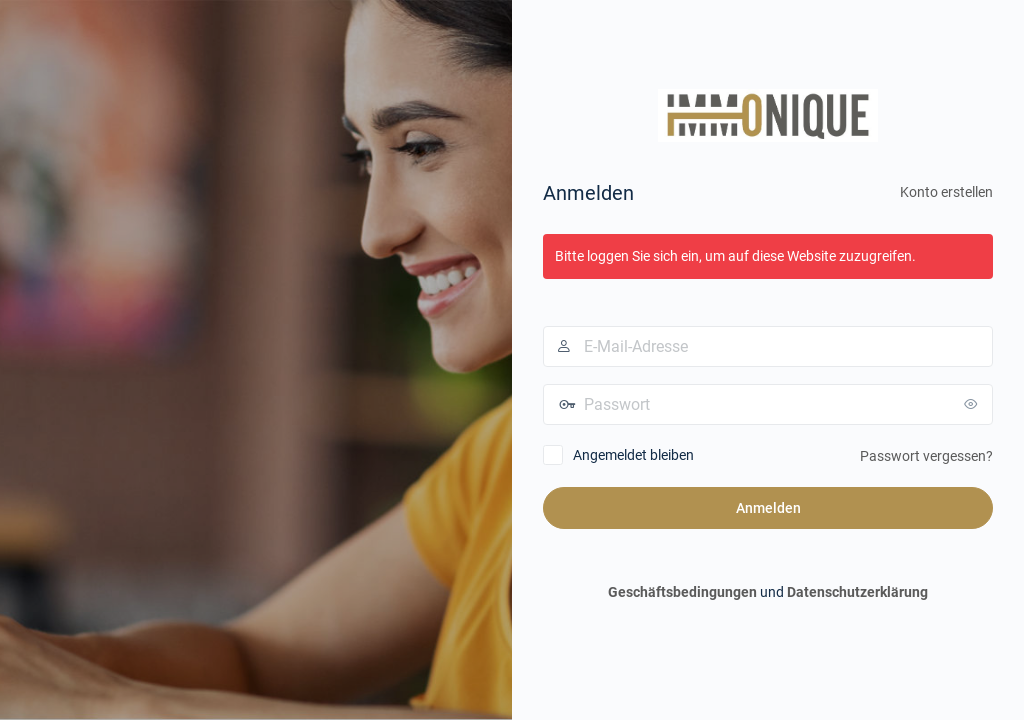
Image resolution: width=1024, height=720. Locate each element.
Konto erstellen (946, 192)
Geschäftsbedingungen (682, 592)
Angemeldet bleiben (633, 455)
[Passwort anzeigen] (973, 404)
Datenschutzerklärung (857, 592)
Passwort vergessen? (926, 456)
